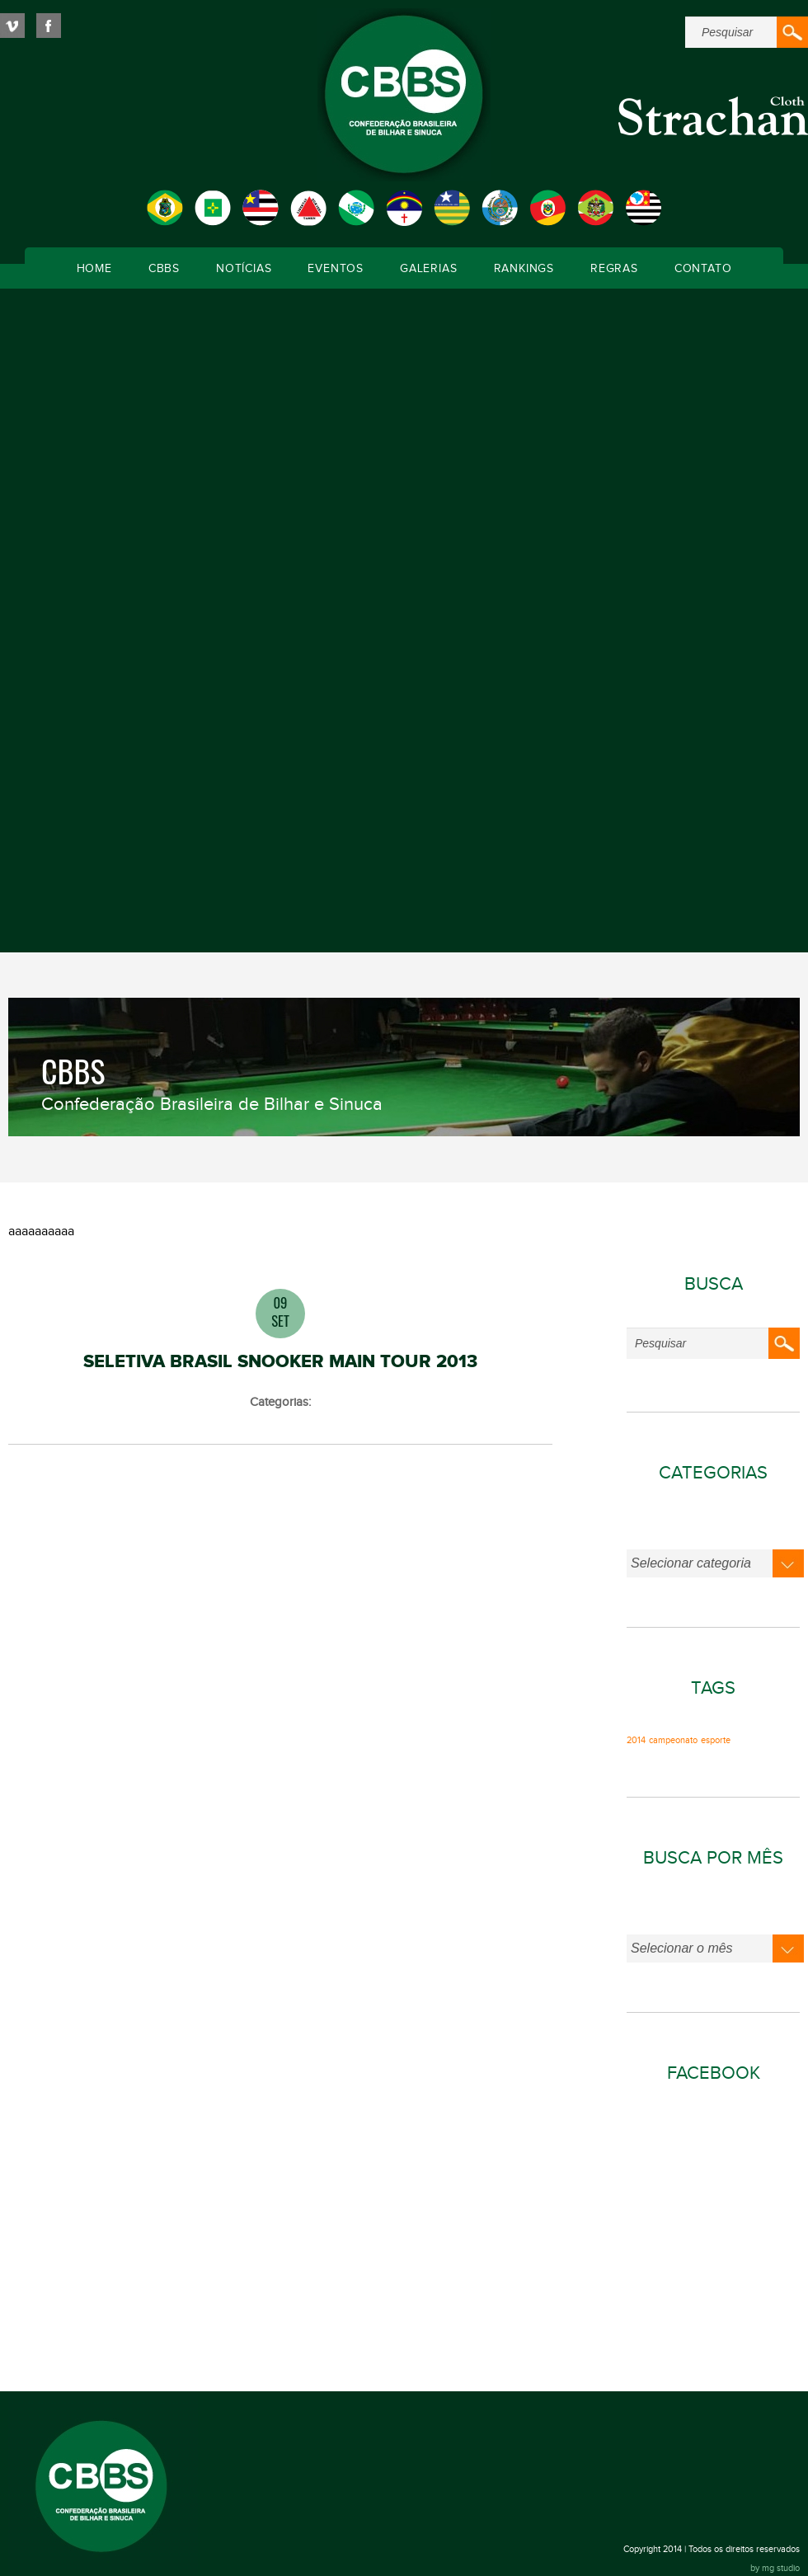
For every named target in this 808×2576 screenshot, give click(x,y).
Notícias (243, 268)
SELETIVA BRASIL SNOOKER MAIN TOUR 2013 (280, 1362)
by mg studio (775, 2568)
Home (94, 268)
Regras (614, 268)
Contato (703, 268)
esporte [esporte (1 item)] (715, 1741)
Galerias (428, 268)
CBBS (164, 268)
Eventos (336, 268)
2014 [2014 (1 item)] (636, 1741)
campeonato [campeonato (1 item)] (673, 1741)
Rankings (524, 268)
